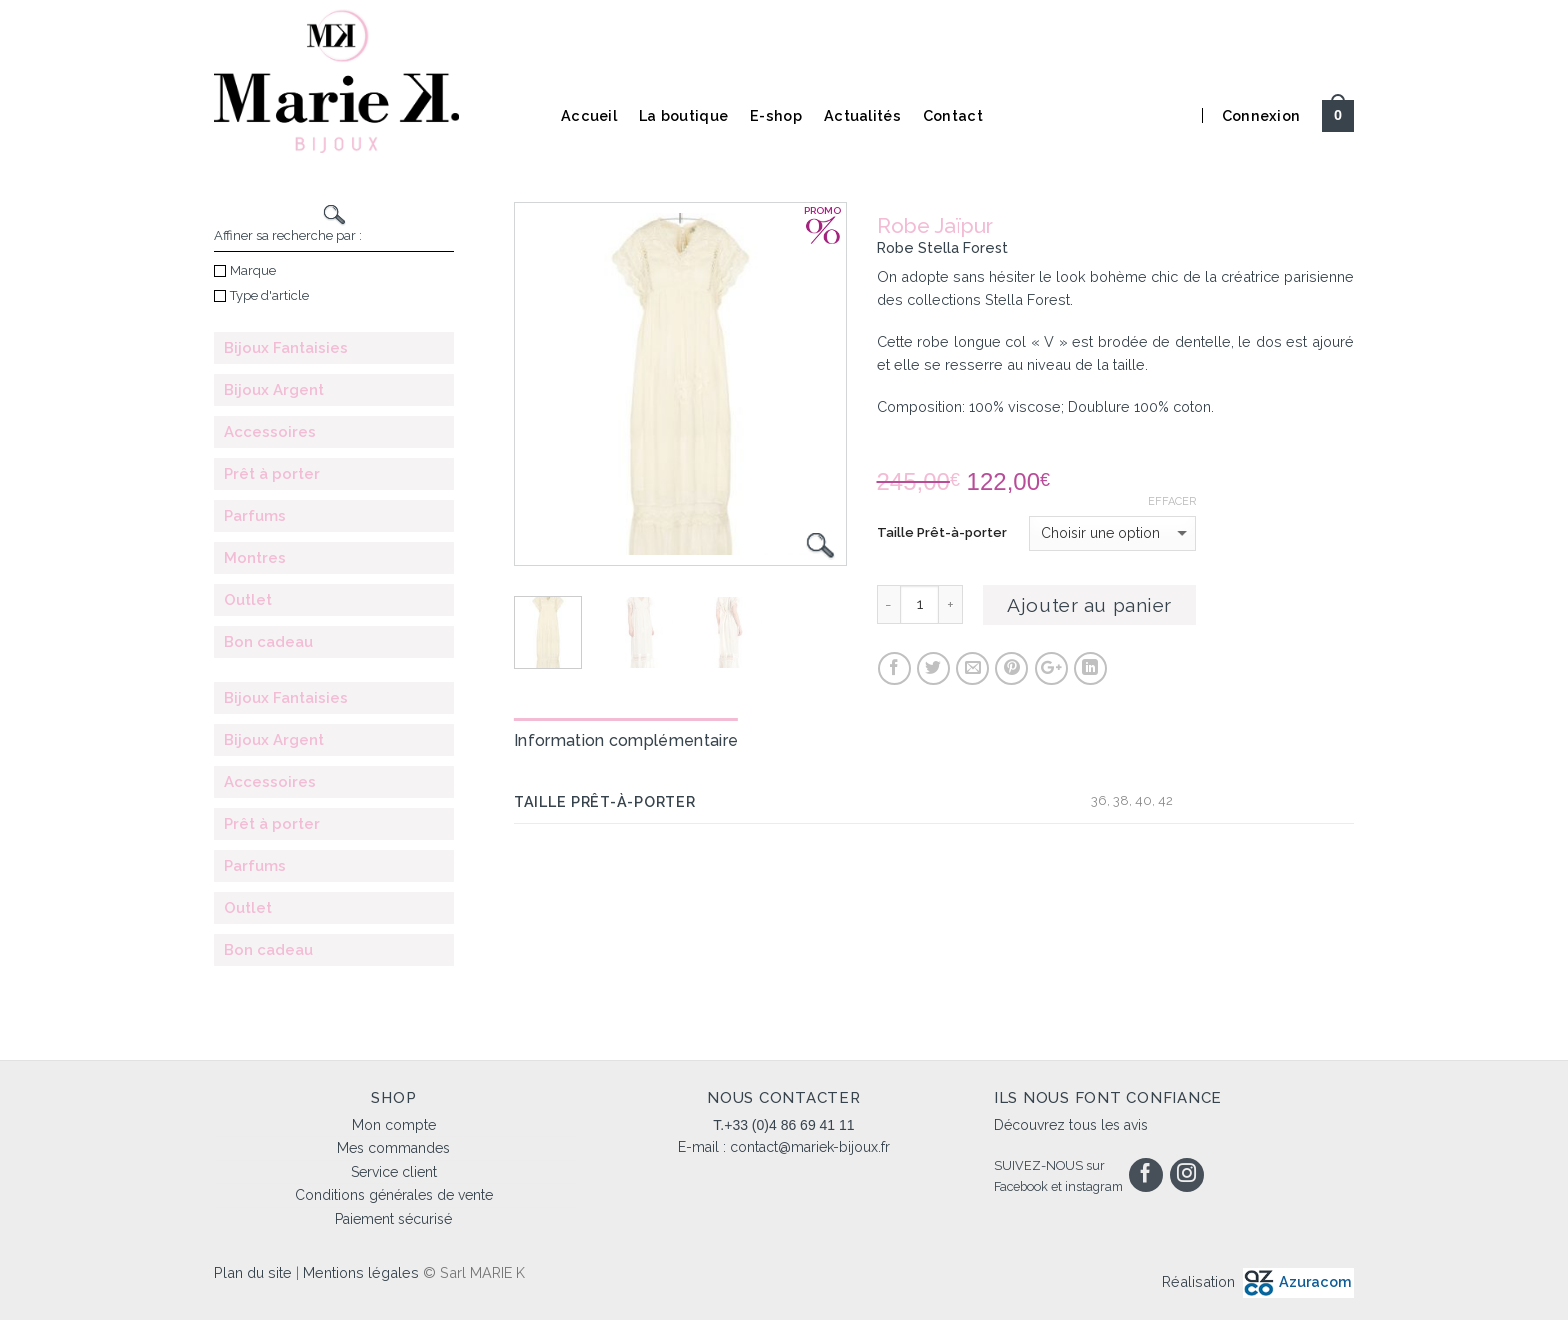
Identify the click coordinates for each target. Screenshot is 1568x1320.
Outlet (248, 600)
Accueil (589, 115)
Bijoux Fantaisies (286, 348)
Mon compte (394, 1125)
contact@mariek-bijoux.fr (810, 1147)
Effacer (1172, 501)
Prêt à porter (272, 474)
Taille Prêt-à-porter (942, 532)
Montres (255, 558)
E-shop (776, 115)
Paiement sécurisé (393, 1219)
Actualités (862, 115)
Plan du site (253, 1272)
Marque (245, 270)
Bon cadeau (268, 642)
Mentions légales (361, 1272)
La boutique (683, 115)
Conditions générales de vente (394, 1195)
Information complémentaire (626, 740)
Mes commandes (393, 1148)
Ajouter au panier (1089, 605)
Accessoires (270, 432)
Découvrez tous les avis (1071, 1125)
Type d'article (261, 295)
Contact (953, 115)
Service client (394, 1172)
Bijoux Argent (274, 390)
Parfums (255, 516)
